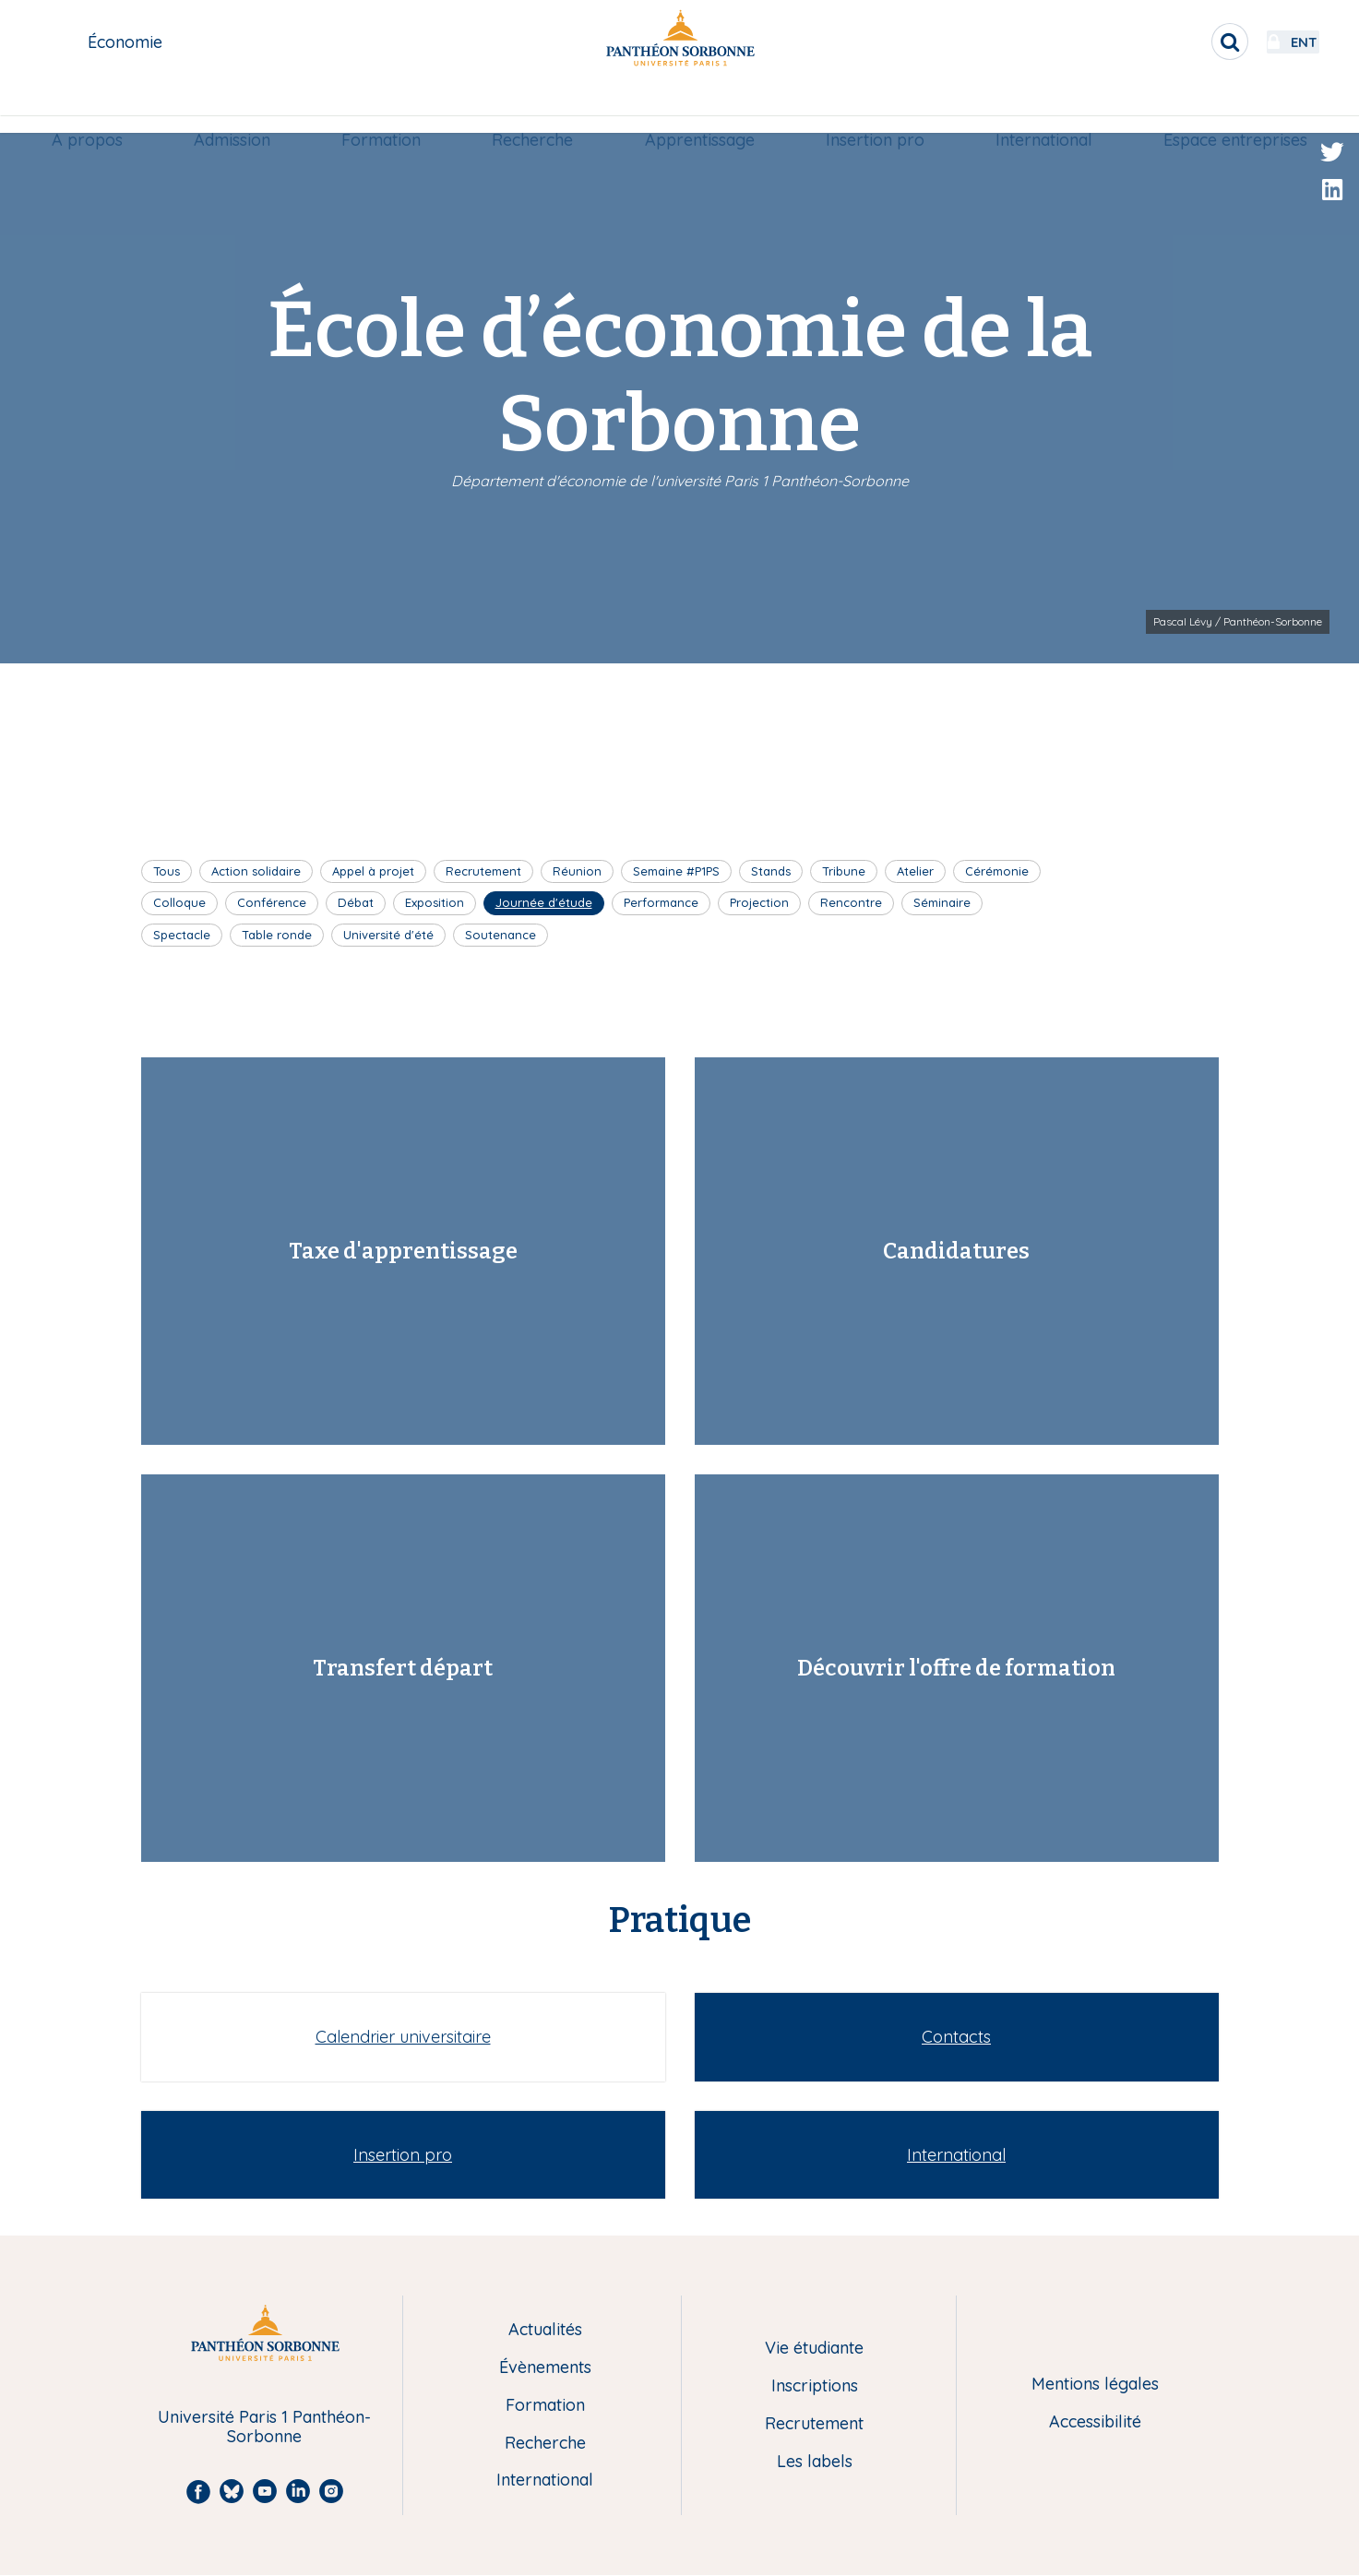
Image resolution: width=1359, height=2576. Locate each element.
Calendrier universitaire (403, 2036)
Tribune (843, 871)
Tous (166, 871)
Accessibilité (1095, 2422)
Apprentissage (698, 107)
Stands (771, 871)
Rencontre (851, 902)
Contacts (956, 2036)
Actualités (545, 2330)
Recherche (534, 107)
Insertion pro (871, 107)
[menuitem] (95, 108)
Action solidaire (256, 871)
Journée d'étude (543, 902)
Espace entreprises (1227, 107)
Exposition (434, 902)
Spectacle (181, 934)
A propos (95, 107)
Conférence (271, 902)
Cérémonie (997, 871)
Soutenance (500, 934)
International (1037, 107)
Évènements (545, 2368)
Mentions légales (1095, 2384)
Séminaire (942, 902)
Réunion (577, 871)
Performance (661, 902)
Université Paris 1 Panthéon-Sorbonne (264, 2427)
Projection (759, 902)
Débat (356, 902)
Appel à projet (373, 871)
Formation (384, 107)
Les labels (814, 2462)
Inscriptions (814, 2386)
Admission (238, 107)
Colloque (179, 902)
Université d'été (388, 934)
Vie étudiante (814, 2348)
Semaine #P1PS (676, 871)
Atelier (915, 871)
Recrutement (483, 871)
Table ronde (277, 934)
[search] (1180, 41)
